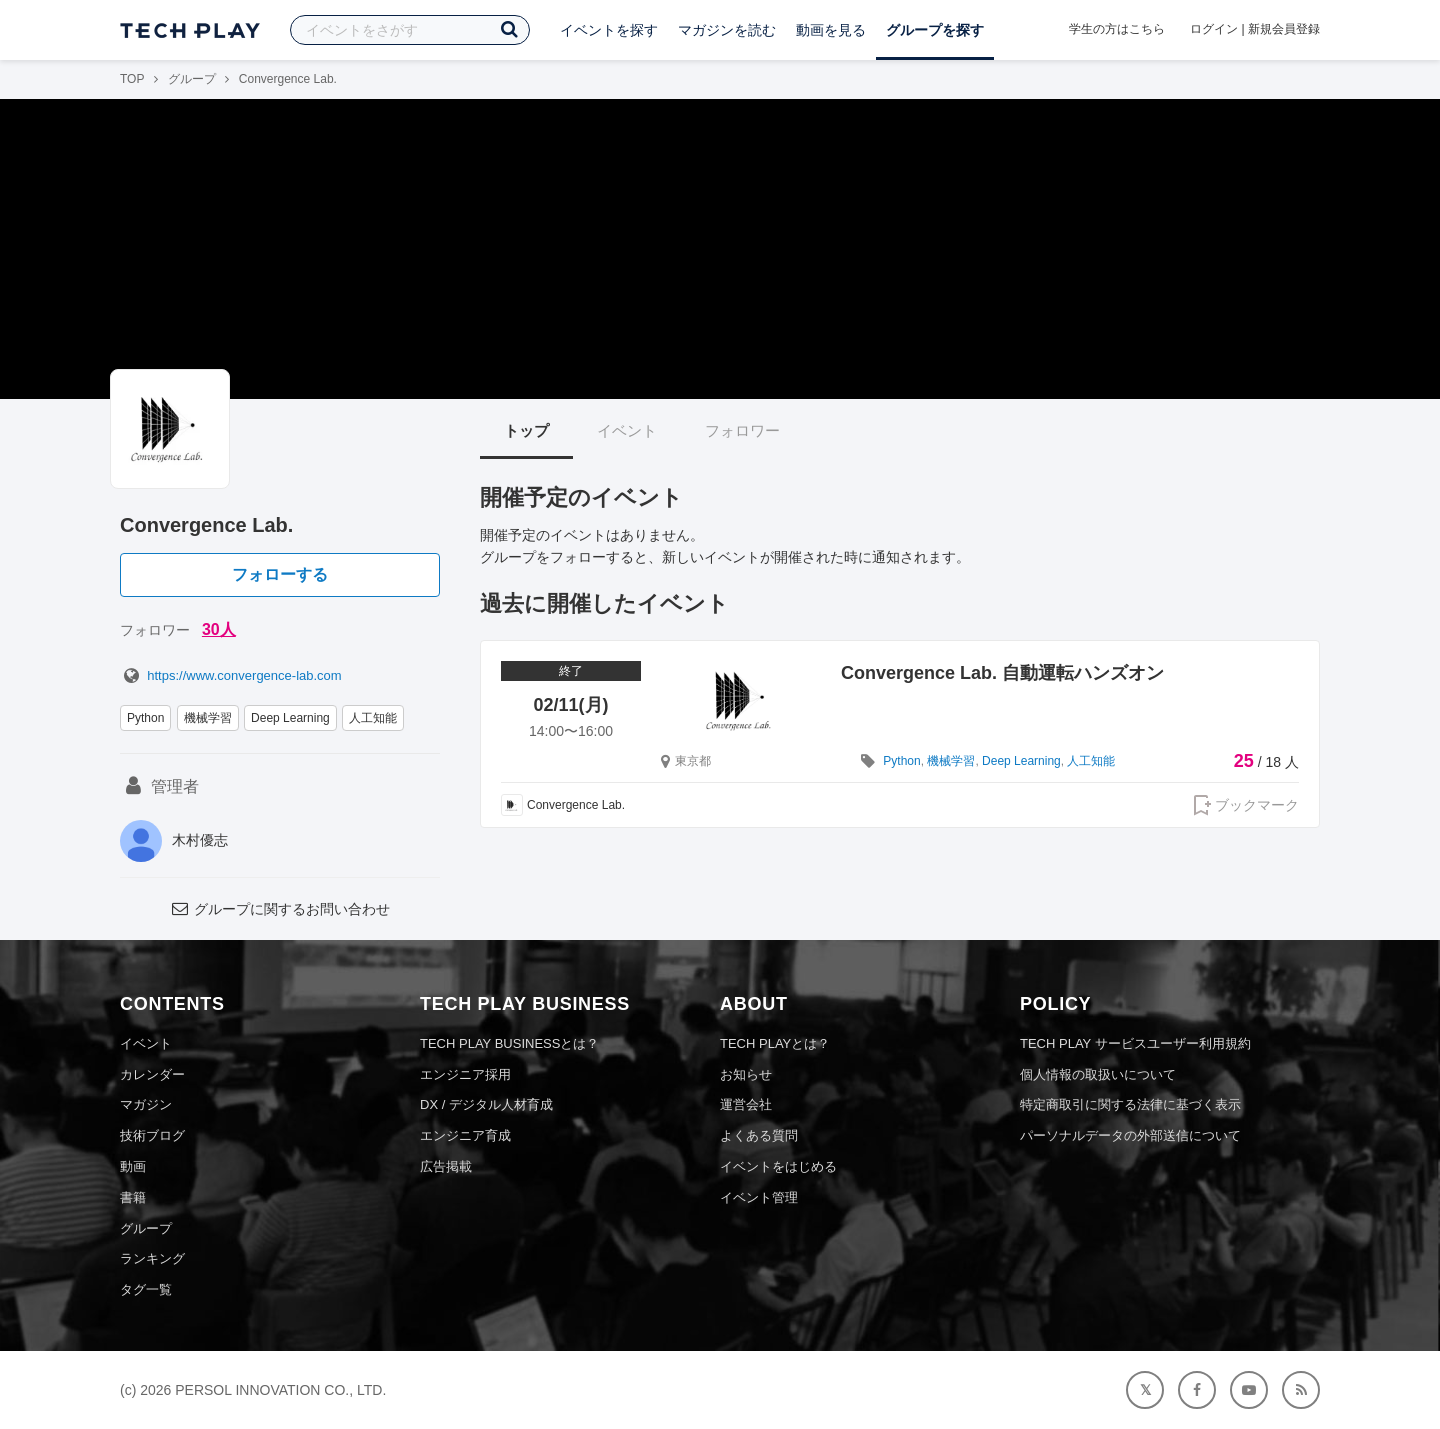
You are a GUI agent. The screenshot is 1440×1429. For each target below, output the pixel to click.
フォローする (280, 574)
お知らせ (746, 1074)
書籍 (133, 1197)
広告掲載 (446, 1166)
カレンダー (152, 1074)
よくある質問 (759, 1135)
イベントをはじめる (778, 1166)
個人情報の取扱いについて (1098, 1074)
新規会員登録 (1284, 29)
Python (145, 718)
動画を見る (831, 30)
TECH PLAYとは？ (775, 1043)
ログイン (1214, 29)
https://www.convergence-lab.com (231, 675)
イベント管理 (759, 1197)
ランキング (152, 1258)
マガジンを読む (727, 30)
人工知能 (373, 718)
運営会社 (746, 1104)
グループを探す (935, 30)
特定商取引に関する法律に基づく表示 (1130, 1104)
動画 (133, 1166)
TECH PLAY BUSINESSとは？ (509, 1043)
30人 (219, 629)
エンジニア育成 (465, 1135)
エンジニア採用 (465, 1074)
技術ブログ (152, 1135)
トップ (526, 430)
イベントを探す (609, 30)
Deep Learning (290, 718)
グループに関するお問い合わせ (280, 909)
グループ (192, 79)
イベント (627, 430)
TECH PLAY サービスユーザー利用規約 (1135, 1043)
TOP (132, 79)
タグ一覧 (146, 1289)
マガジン (146, 1104)
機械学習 (208, 718)
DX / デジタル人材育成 (486, 1104)
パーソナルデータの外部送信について (1130, 1135)
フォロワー (742, 430)
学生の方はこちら (1117, 29)
